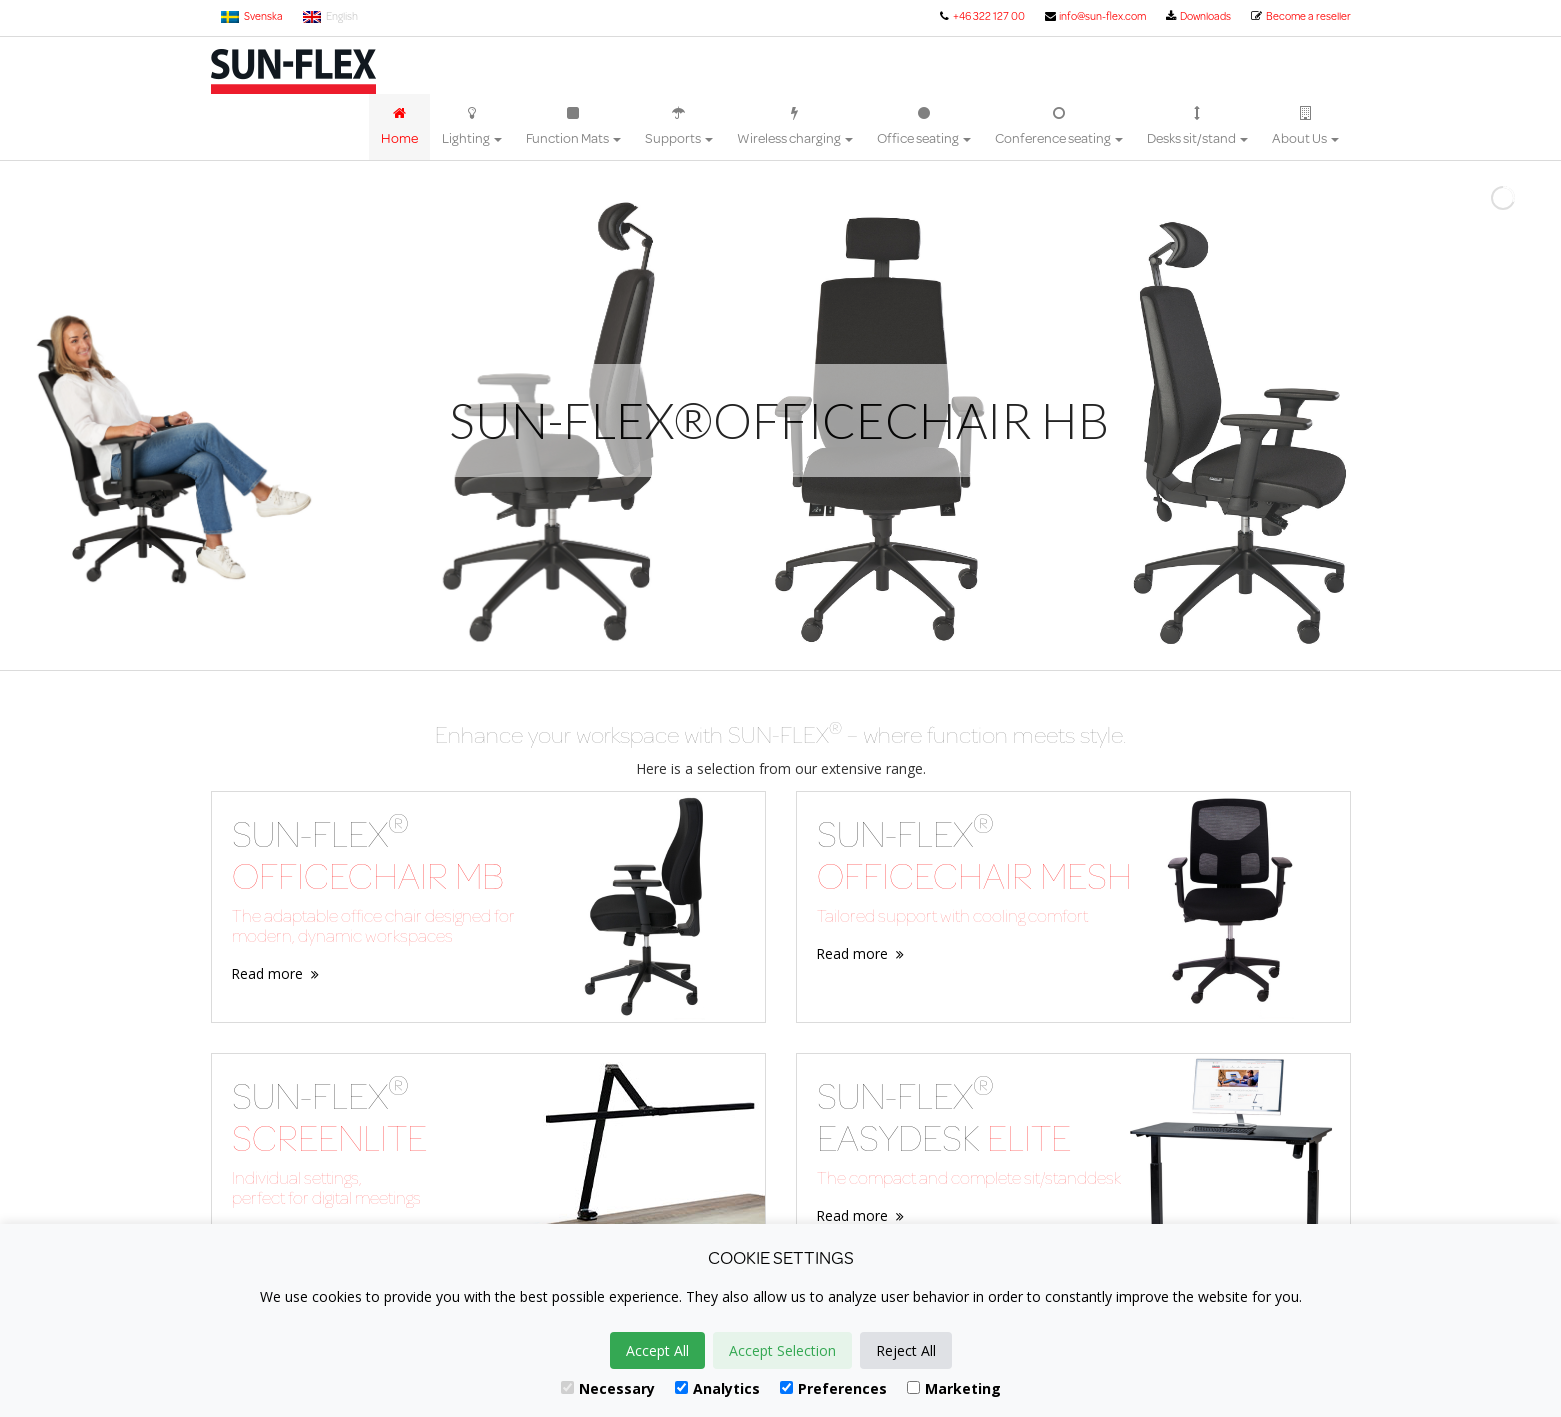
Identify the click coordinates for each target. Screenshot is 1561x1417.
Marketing (954, 1388)
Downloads (1197, 16)
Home (399, 127)
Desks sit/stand (1197, 127)
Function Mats (573, 127)
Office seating (924, 127)
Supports (679, 127)
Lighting (472, 127)
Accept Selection (782, 1350)
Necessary (608, 1388)
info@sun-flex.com (1094, 16)
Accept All (657, 1350)
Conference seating (1059, 127)
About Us (1305, 127)
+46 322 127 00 (981, 16)
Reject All (906, 1350)
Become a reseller (1299, 16)
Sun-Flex (293, 71)
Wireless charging (795, 127)
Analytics (717, 1388)
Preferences (833, 1388)
